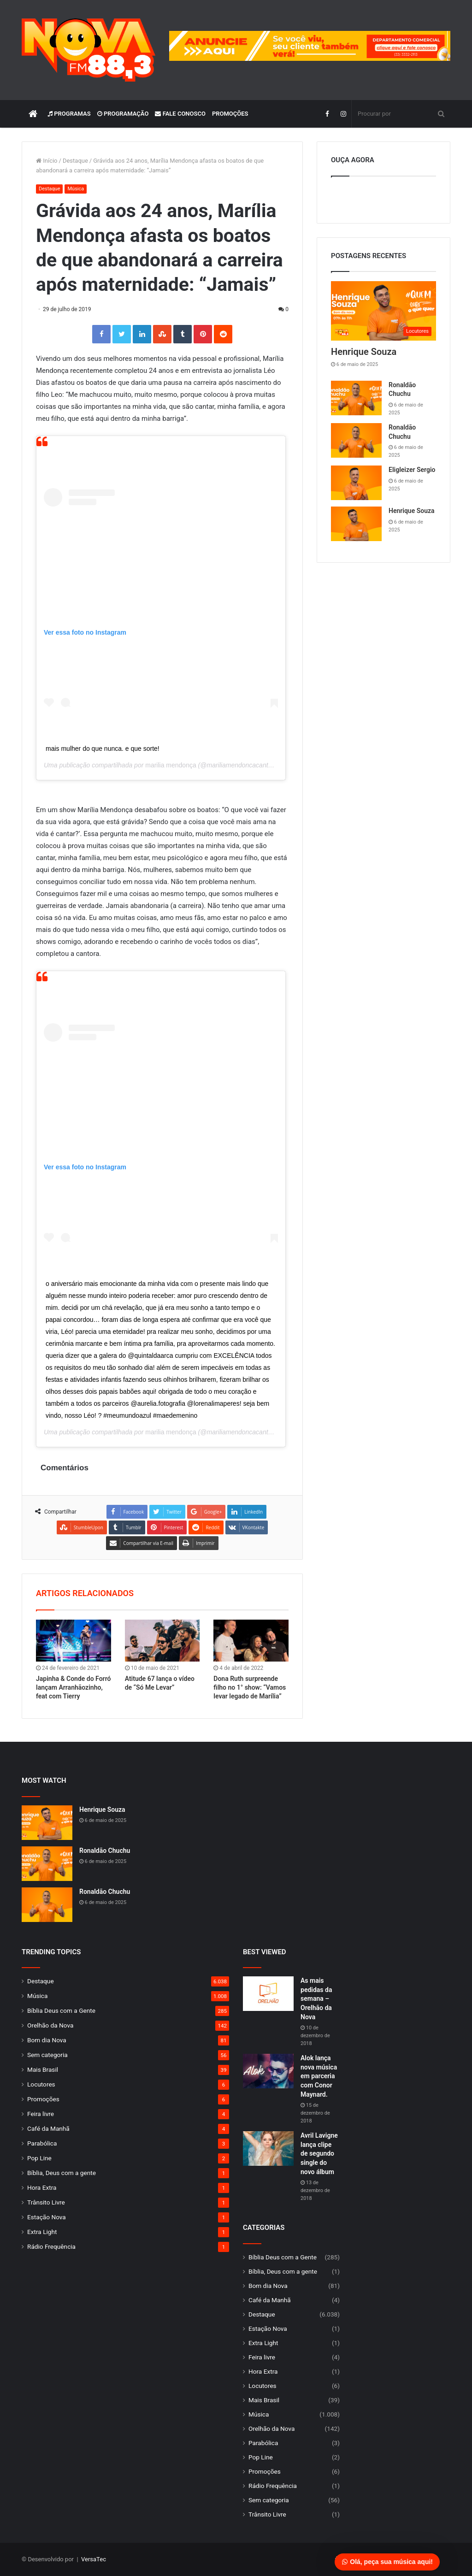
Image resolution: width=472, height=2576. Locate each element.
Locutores (41, 2084)
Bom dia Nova (46, 2040)
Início (47, 160)
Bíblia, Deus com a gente (61, 2172)
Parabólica (42, 2143)
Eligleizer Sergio (412, 469)
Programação (123, 113)
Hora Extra (41, 2187)
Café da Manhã (48, 2128)
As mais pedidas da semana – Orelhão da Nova (316, 1998)
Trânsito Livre (46, 2202)
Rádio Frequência (51, 2246)
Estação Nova (46, 2217)
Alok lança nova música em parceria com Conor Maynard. (319, 2076)
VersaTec (93, 2559)
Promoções (230, 113)
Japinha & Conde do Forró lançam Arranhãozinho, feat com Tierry (73, 1687)
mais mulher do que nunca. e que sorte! (102, 748)
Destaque (75, 160)
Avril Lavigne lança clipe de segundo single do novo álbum (319, 2153)
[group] (309, 46)
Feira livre (40, 2113)
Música (75, 189)
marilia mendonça (170, 765)
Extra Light (42, 2231)
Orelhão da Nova (50, 2025)
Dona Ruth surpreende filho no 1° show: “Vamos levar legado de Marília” (249, 1687)
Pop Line (39, 2158)
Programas (69, 113)
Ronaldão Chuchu (104, 1850)
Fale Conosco (180, 113)
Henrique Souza (363, 351)
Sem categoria (47, 2054)
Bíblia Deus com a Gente (61, 2010)
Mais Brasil (42, 2069)
